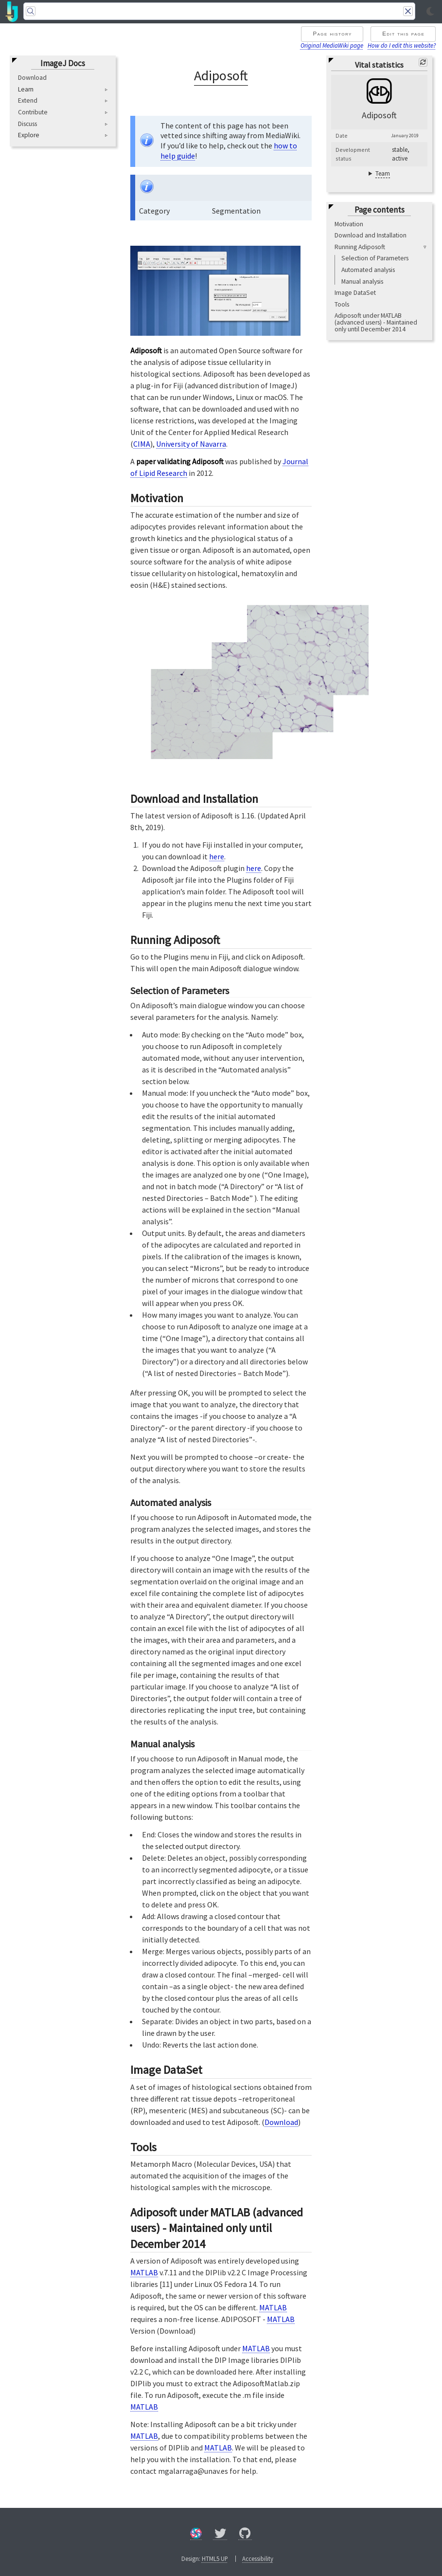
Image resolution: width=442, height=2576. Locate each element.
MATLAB (144, 2272)
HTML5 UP (215, 2558)
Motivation (349, 224)
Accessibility (257, 2558)
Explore (28, 135)
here (216, 856)
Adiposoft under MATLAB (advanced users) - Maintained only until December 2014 (376, 322)
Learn (26, 89)
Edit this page (403, 33)
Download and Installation (371, 235)
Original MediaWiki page (332, 45)
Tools (342, 304)
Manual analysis (362, 281)
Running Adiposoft (360, 247)
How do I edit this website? (402, 45)
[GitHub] (245, 2535)
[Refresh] (423, 62)
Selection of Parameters (374, 258)
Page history (332, 33)
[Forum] (196, 2535)
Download (32, 77)
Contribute (33, 112)
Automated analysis (368, 270)
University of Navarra (191, 444)
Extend (27, 100)
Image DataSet (355, 293)
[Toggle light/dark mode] (430, 11)
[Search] (219, 11)
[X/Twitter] (220, 2535)
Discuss (27, 124)
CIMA (141, 444)
